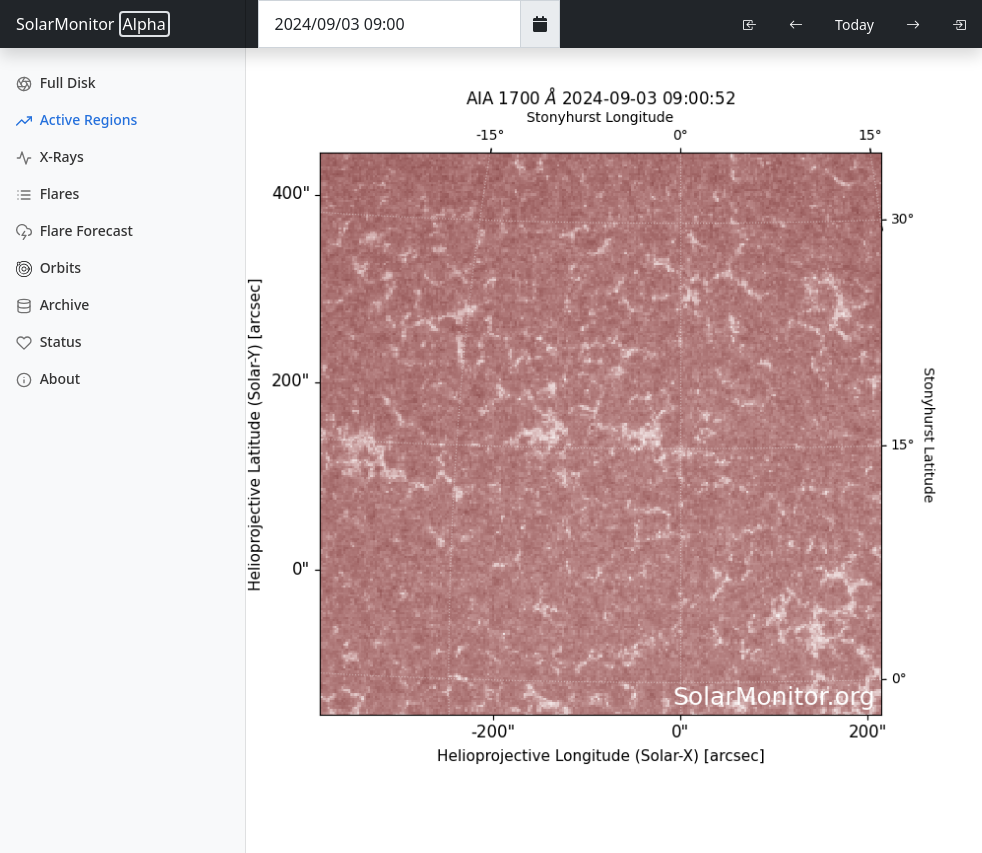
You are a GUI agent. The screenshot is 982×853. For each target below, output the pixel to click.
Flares (47, 193)
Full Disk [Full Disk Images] (56, 82)
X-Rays (50, 156)
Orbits (48, 267)
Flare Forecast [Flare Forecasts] (74, 230)
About (48, 378)
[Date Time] (389, 24)
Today (854, 24)
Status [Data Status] (49, 341)
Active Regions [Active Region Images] (76, 119)
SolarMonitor (93, 24)
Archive (52, 304)
